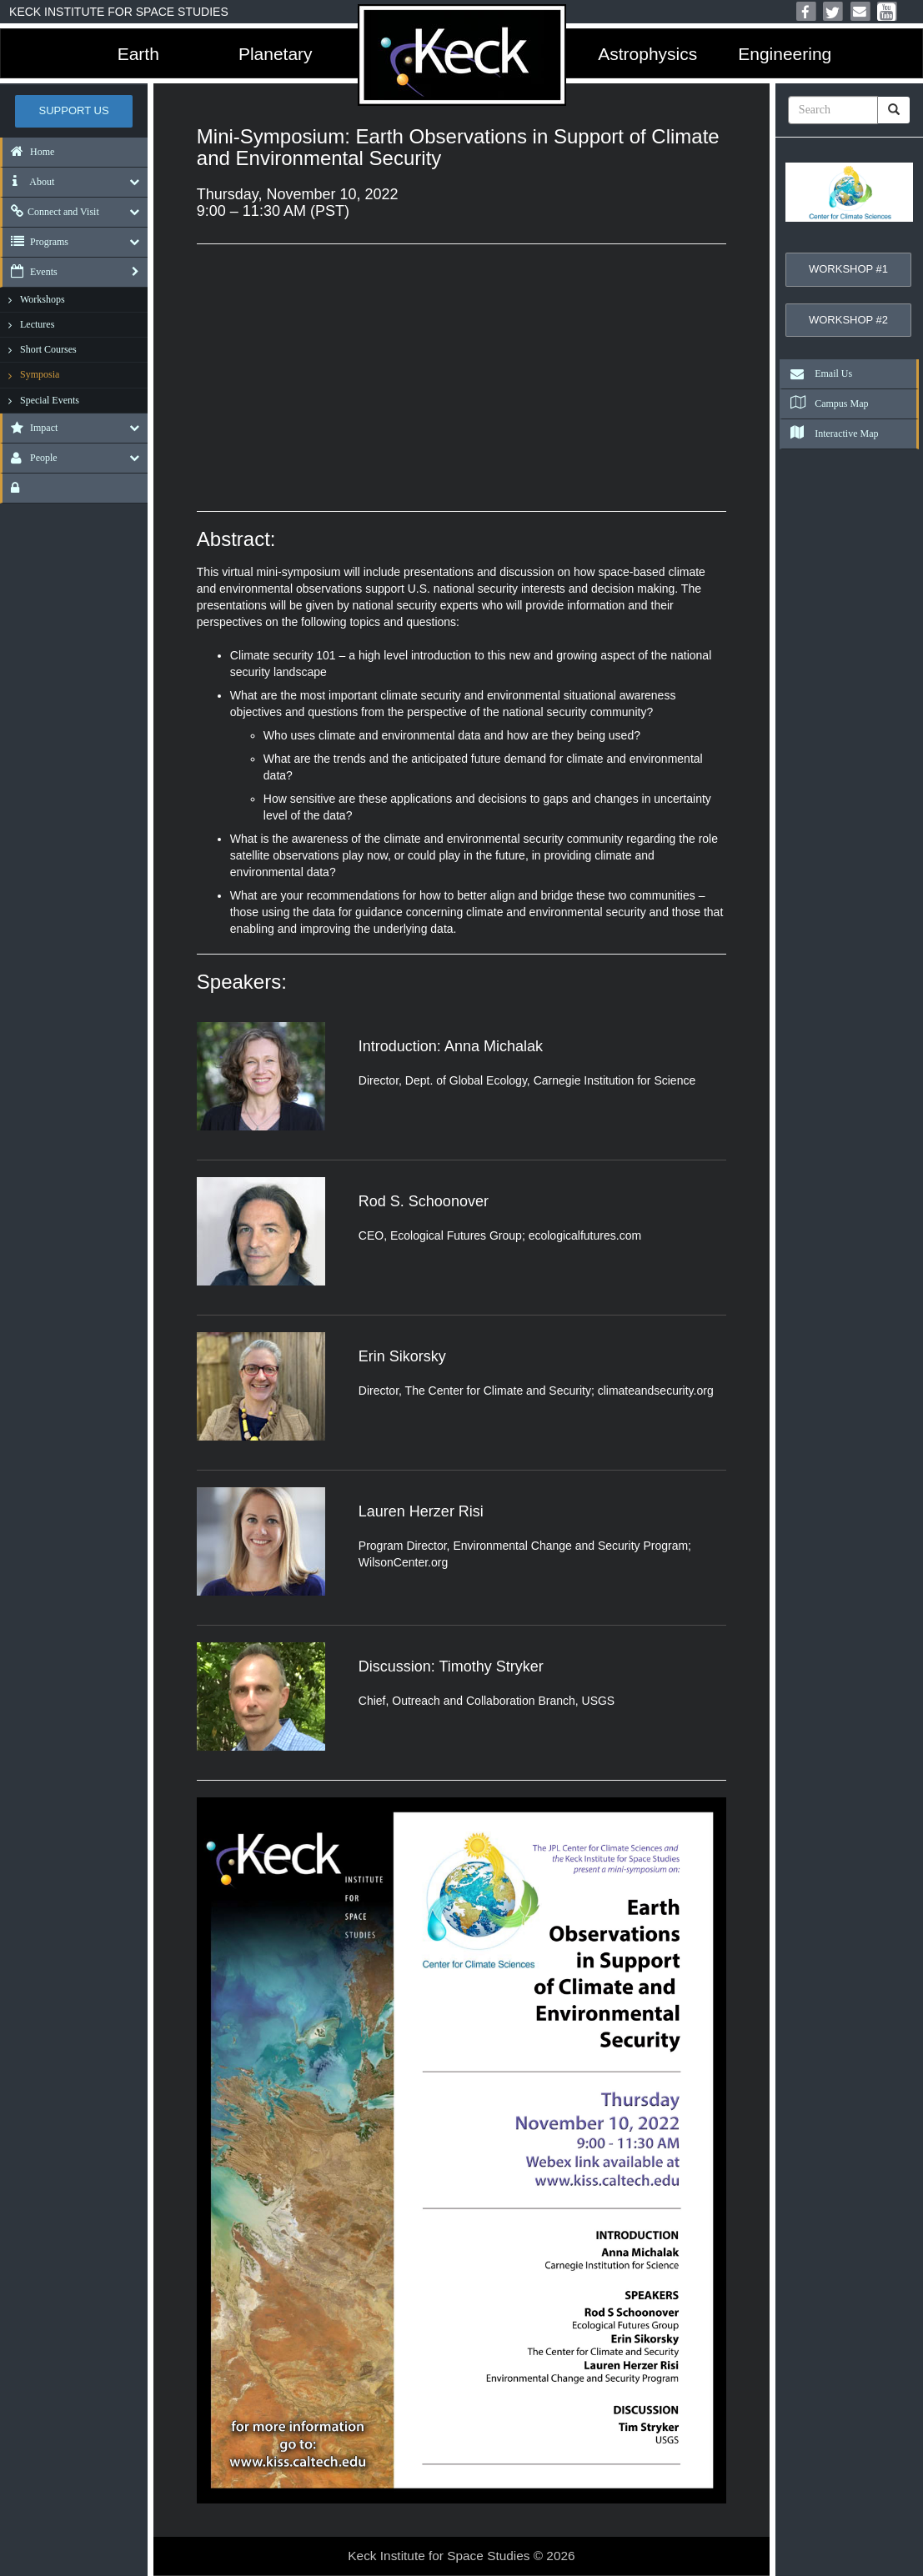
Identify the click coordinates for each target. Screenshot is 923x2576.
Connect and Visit (51, 212)
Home (28, 152)
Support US (74, 110)
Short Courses (48, 349)
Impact (30, 428)
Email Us (817, 373)
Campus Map (825, 403)
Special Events (49, 400)
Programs (35, 242)
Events (30, 272)
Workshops (42, 299)
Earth (138, 53)
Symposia (39, 374)
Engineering (784, 53)
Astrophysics (647, 53)
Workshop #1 (848, 269)
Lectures (37, 324)
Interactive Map (830, 433)
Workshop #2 (848, 319)
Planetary (275, 53)
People (30, 458)
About (28, 182)
